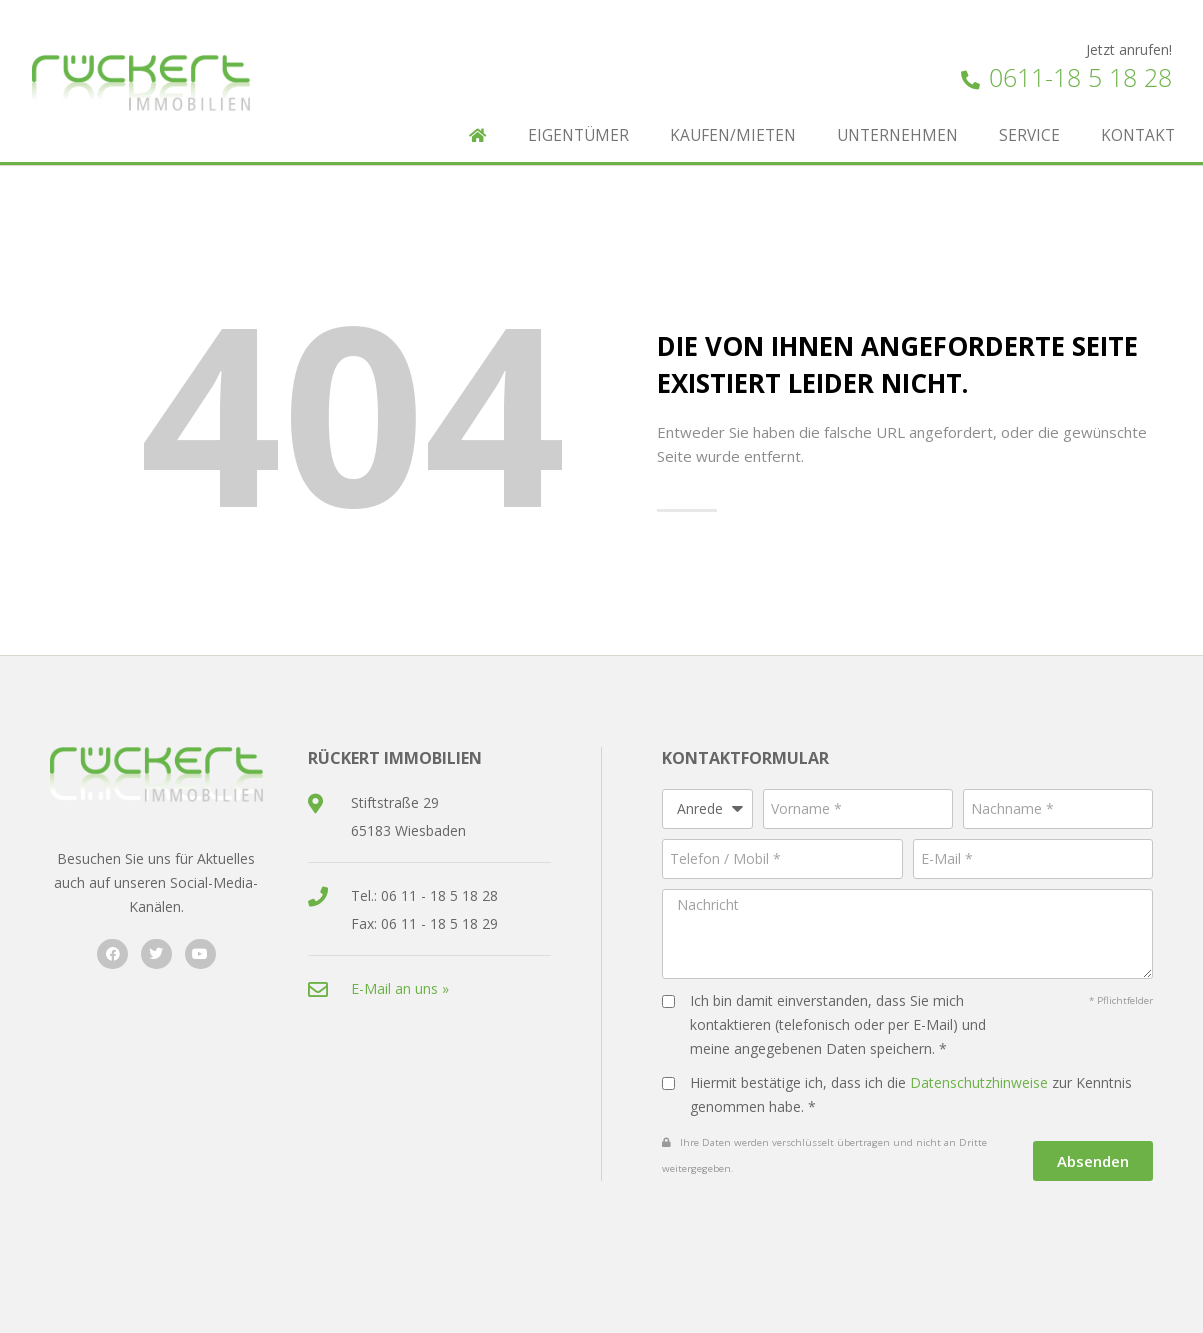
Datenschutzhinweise (979, 1082)
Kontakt (1138, 135)
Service (1029, 135)
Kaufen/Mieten (733, 135)
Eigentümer (578, 135)
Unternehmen (897, 135)
